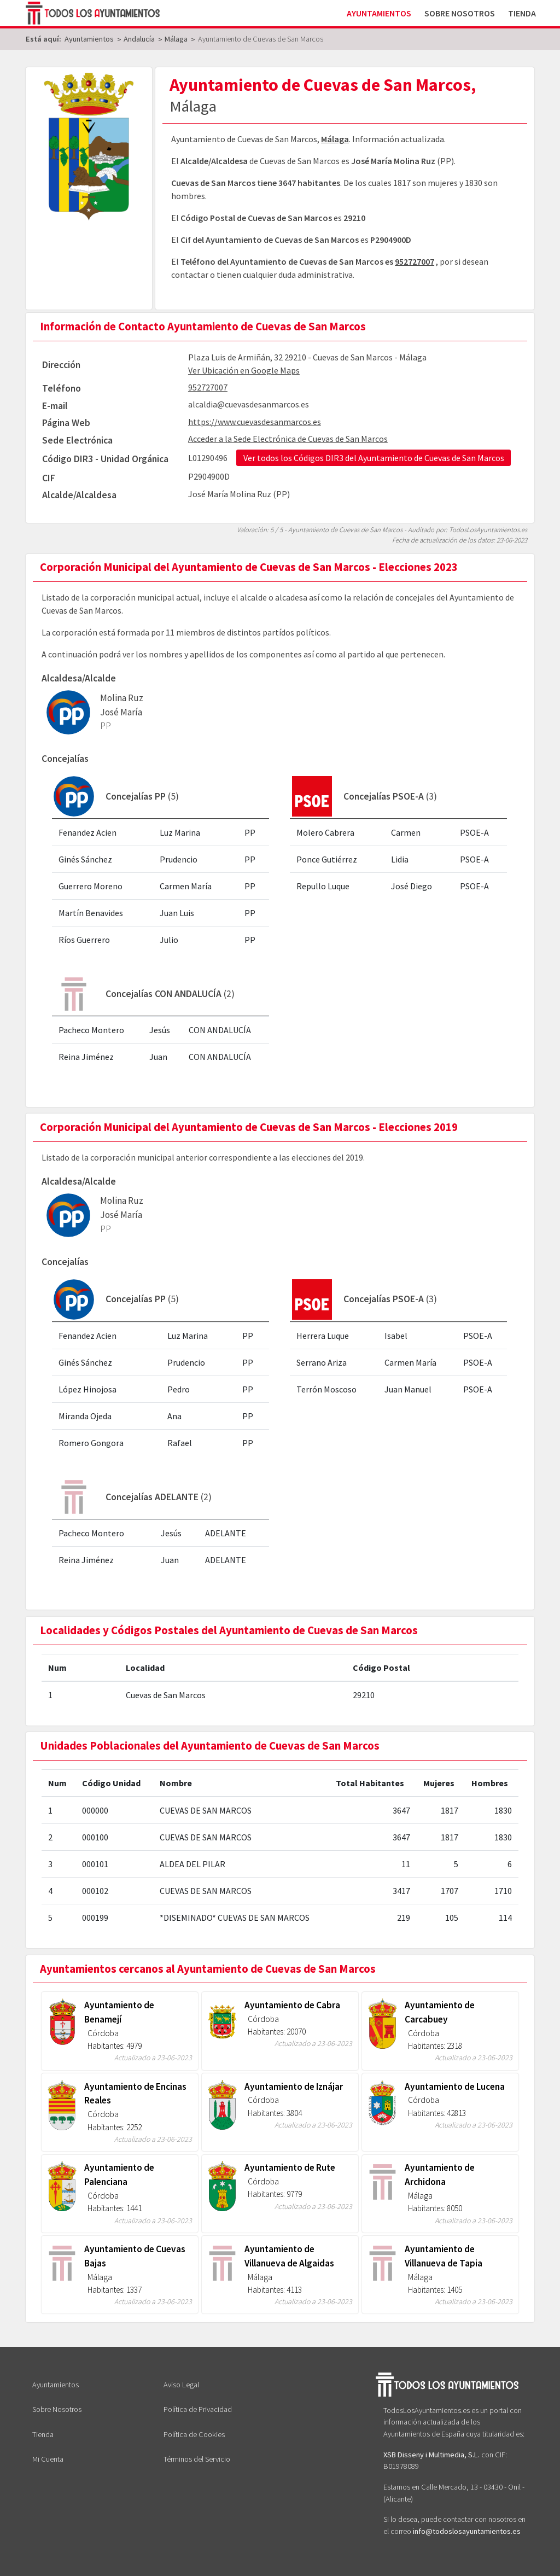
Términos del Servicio (197, 2459)
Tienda (522, 13)
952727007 (414, 261)
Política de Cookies (194, 2434)
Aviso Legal (181, 2384)
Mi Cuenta (47, 2459)
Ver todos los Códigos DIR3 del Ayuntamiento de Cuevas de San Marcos (373, 457)
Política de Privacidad (198, 2409)
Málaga (335, 138)
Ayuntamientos (379, 13)
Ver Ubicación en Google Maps (244, 370)
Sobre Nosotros (459, 13)
